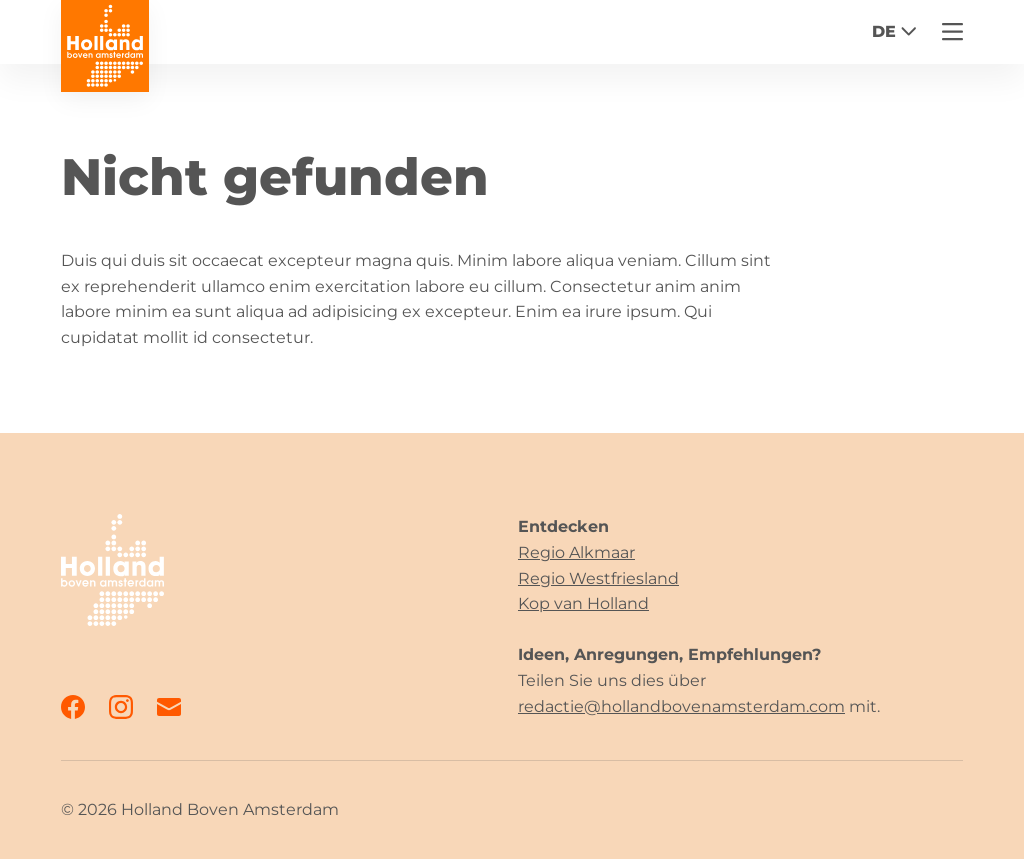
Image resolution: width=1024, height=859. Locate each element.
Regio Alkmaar (576, 552)
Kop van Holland (583, 603)
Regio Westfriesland (598, 578)
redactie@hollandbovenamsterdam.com (681, 706)
